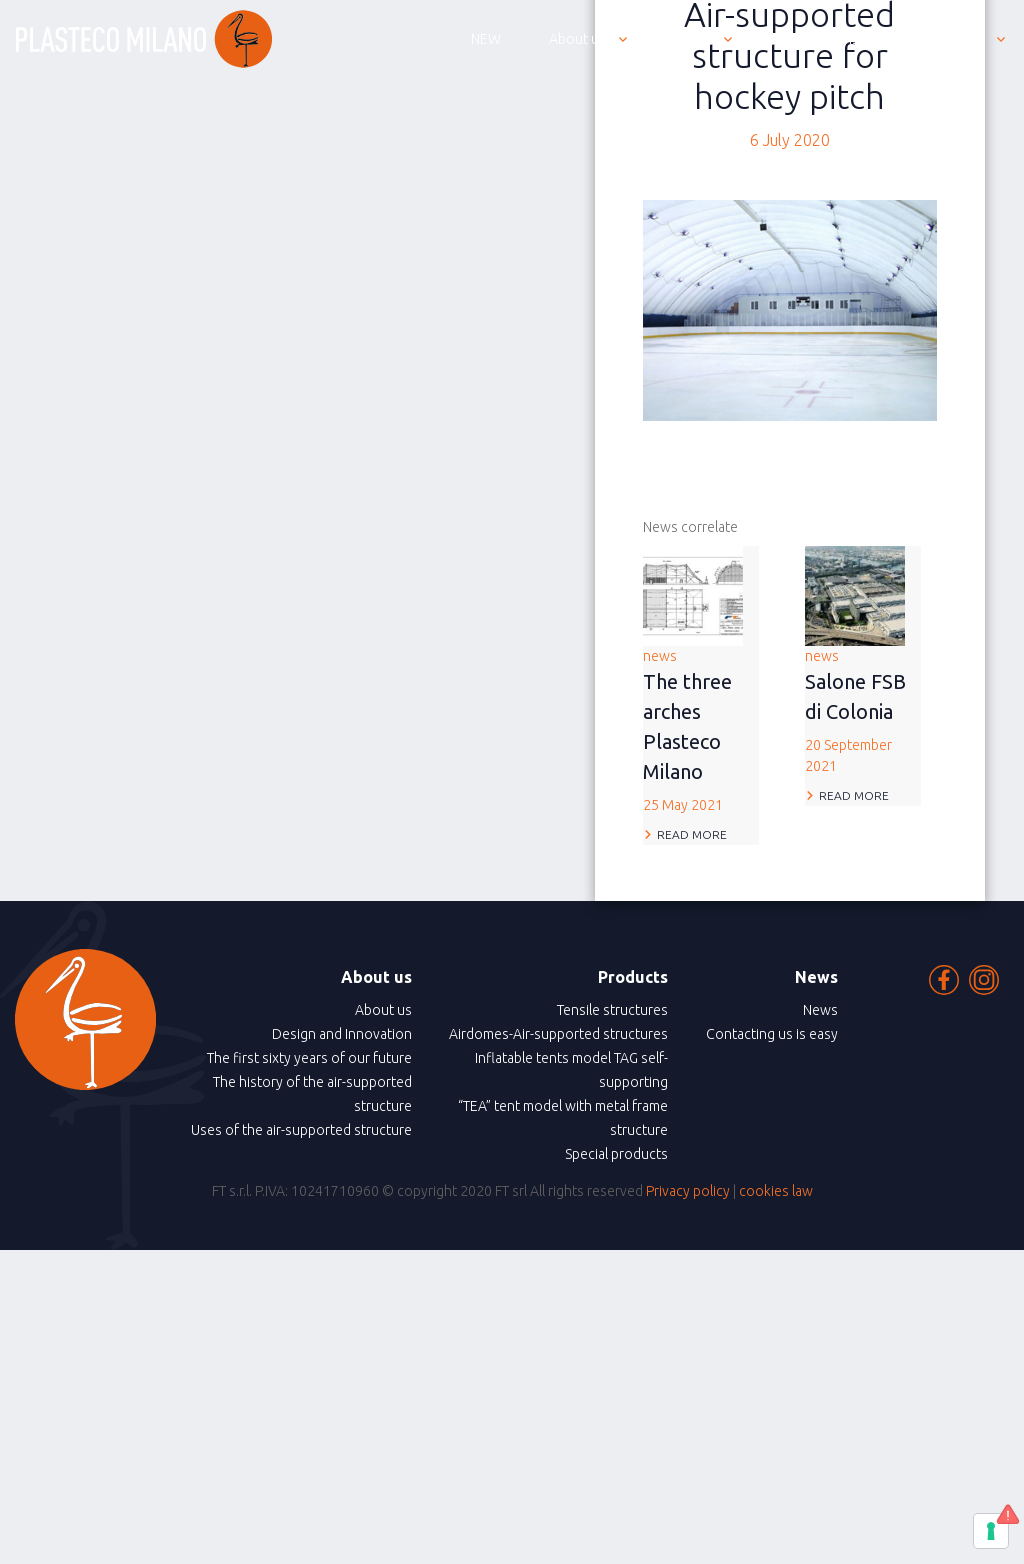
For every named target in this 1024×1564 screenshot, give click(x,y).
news (701, 732)
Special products (616, 1154)
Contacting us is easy (772, 1034)
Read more (692, 834)
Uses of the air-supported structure (301, 1130)
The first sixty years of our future (309, 1058)
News (820, 1010)
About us (383, 1010)
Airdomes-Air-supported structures (558, 1034)
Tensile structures (612, 1010)
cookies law (776, 1191)
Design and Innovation (342, 1034)
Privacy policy (688, 1191)
